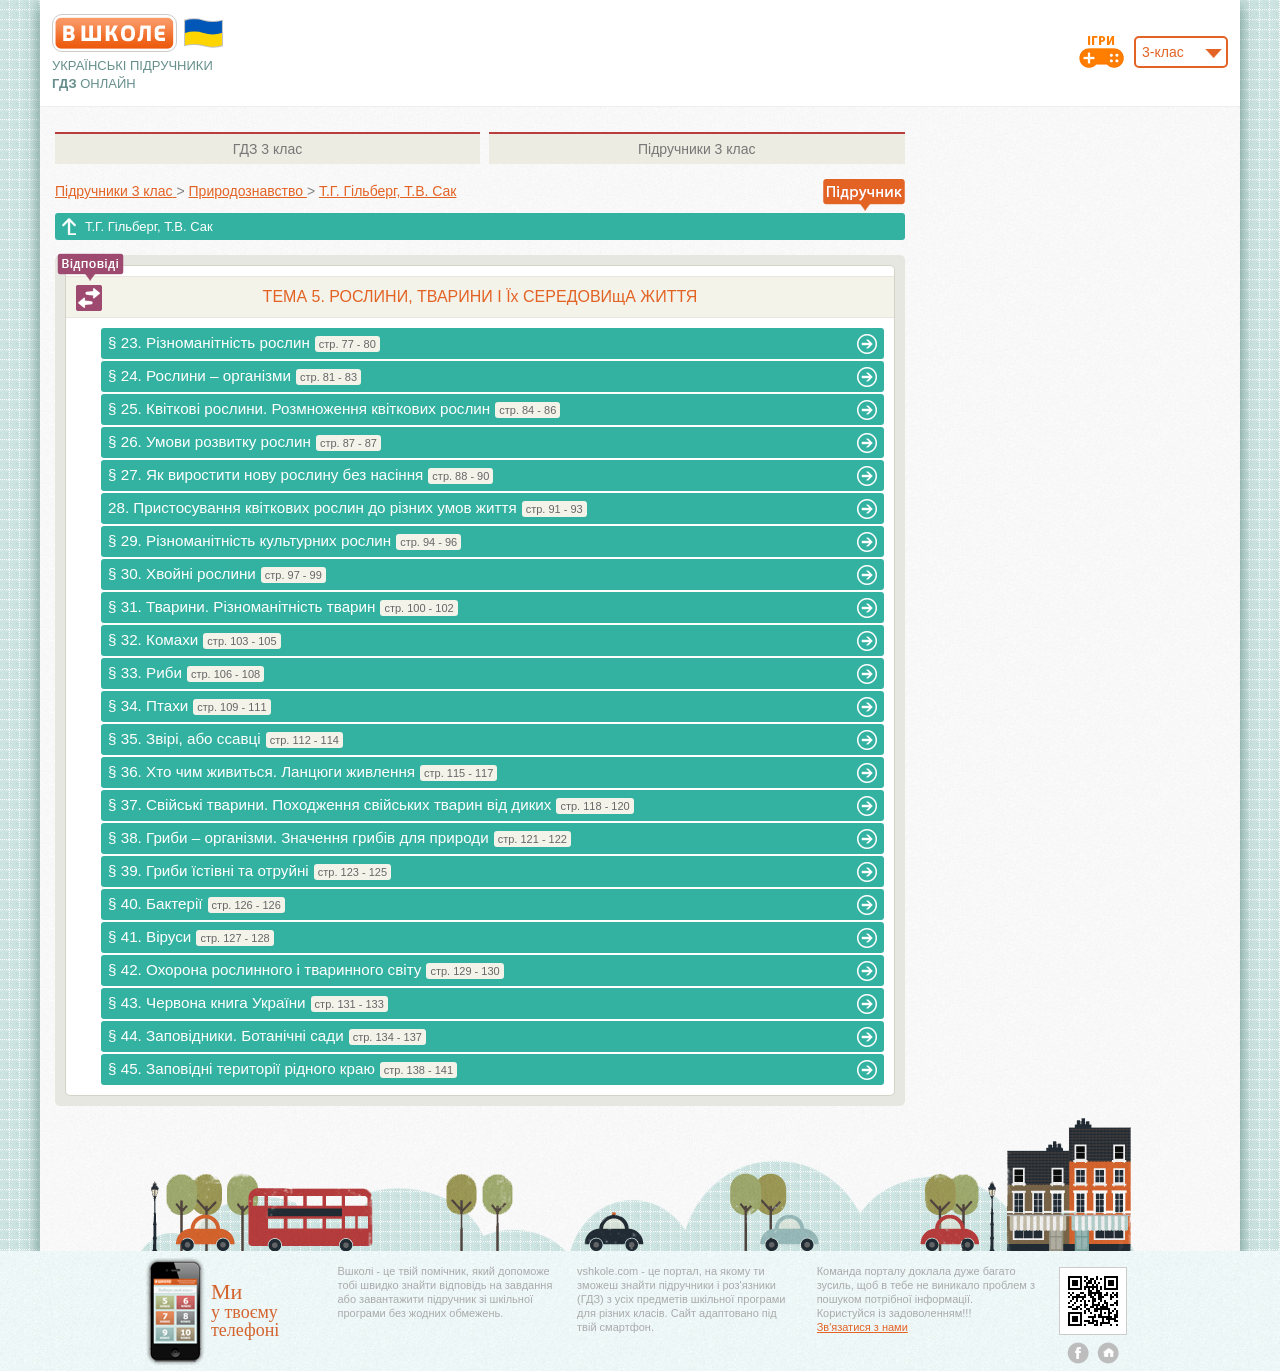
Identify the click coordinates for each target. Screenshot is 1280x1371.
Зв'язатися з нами (862, 1327)
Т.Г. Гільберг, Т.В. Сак (149, 226)
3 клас (267, 149)
